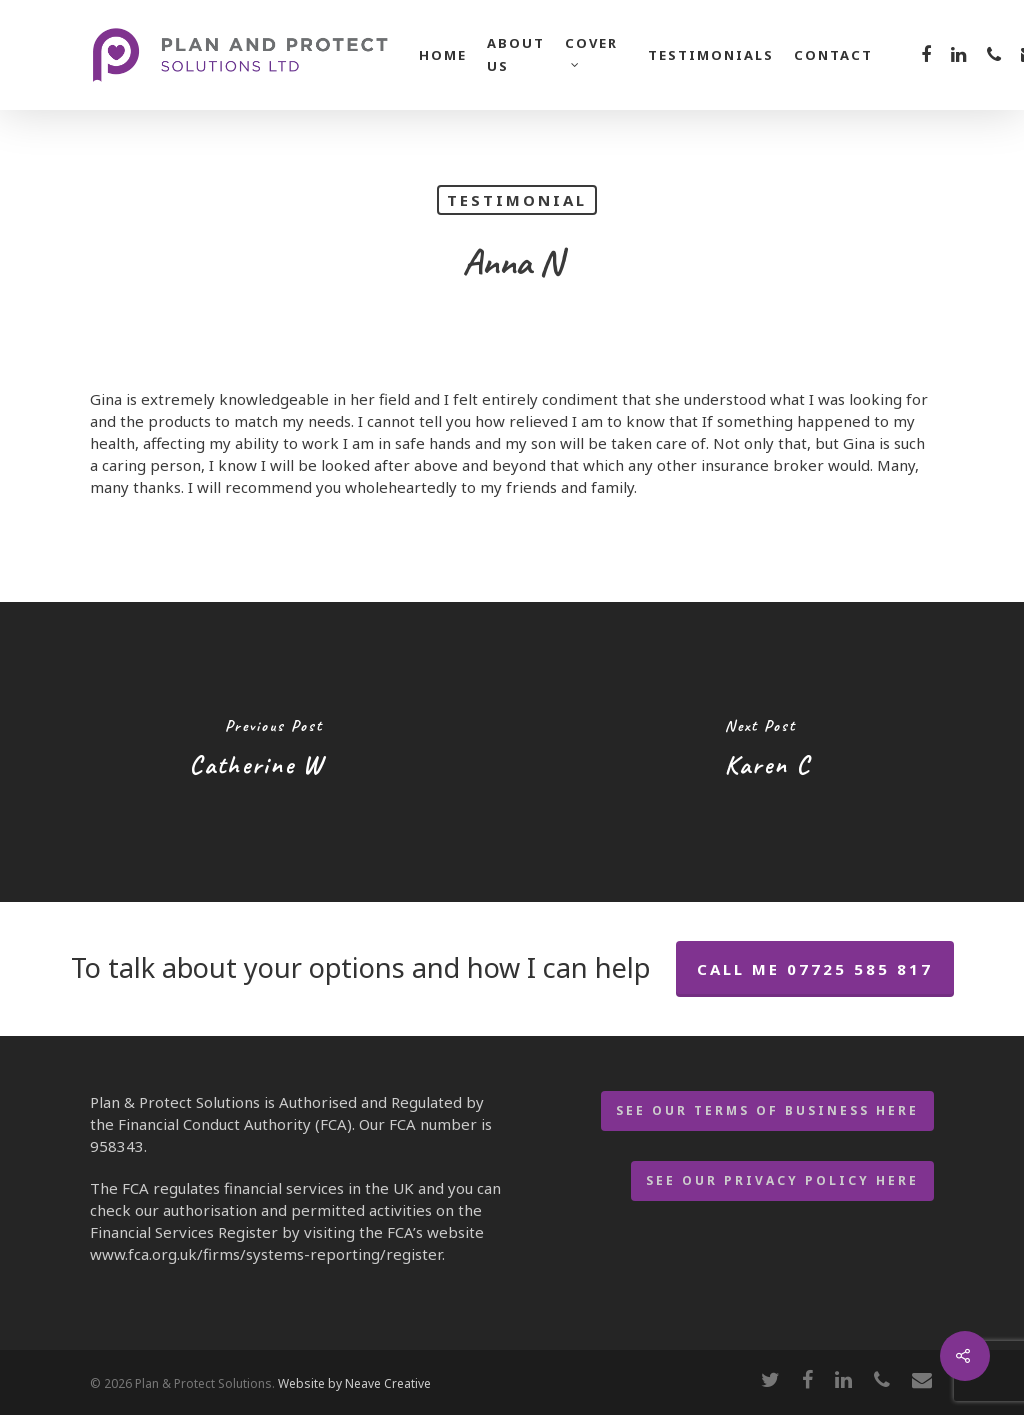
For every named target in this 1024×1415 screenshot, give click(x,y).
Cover (591, 49)
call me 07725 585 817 (815, 969)
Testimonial (517, 200)
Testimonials (711, 55)
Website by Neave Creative (354, 1383)
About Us (516, 54)
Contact (833, 55)
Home (443, 55)
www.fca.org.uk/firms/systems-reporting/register (266, 1254)
